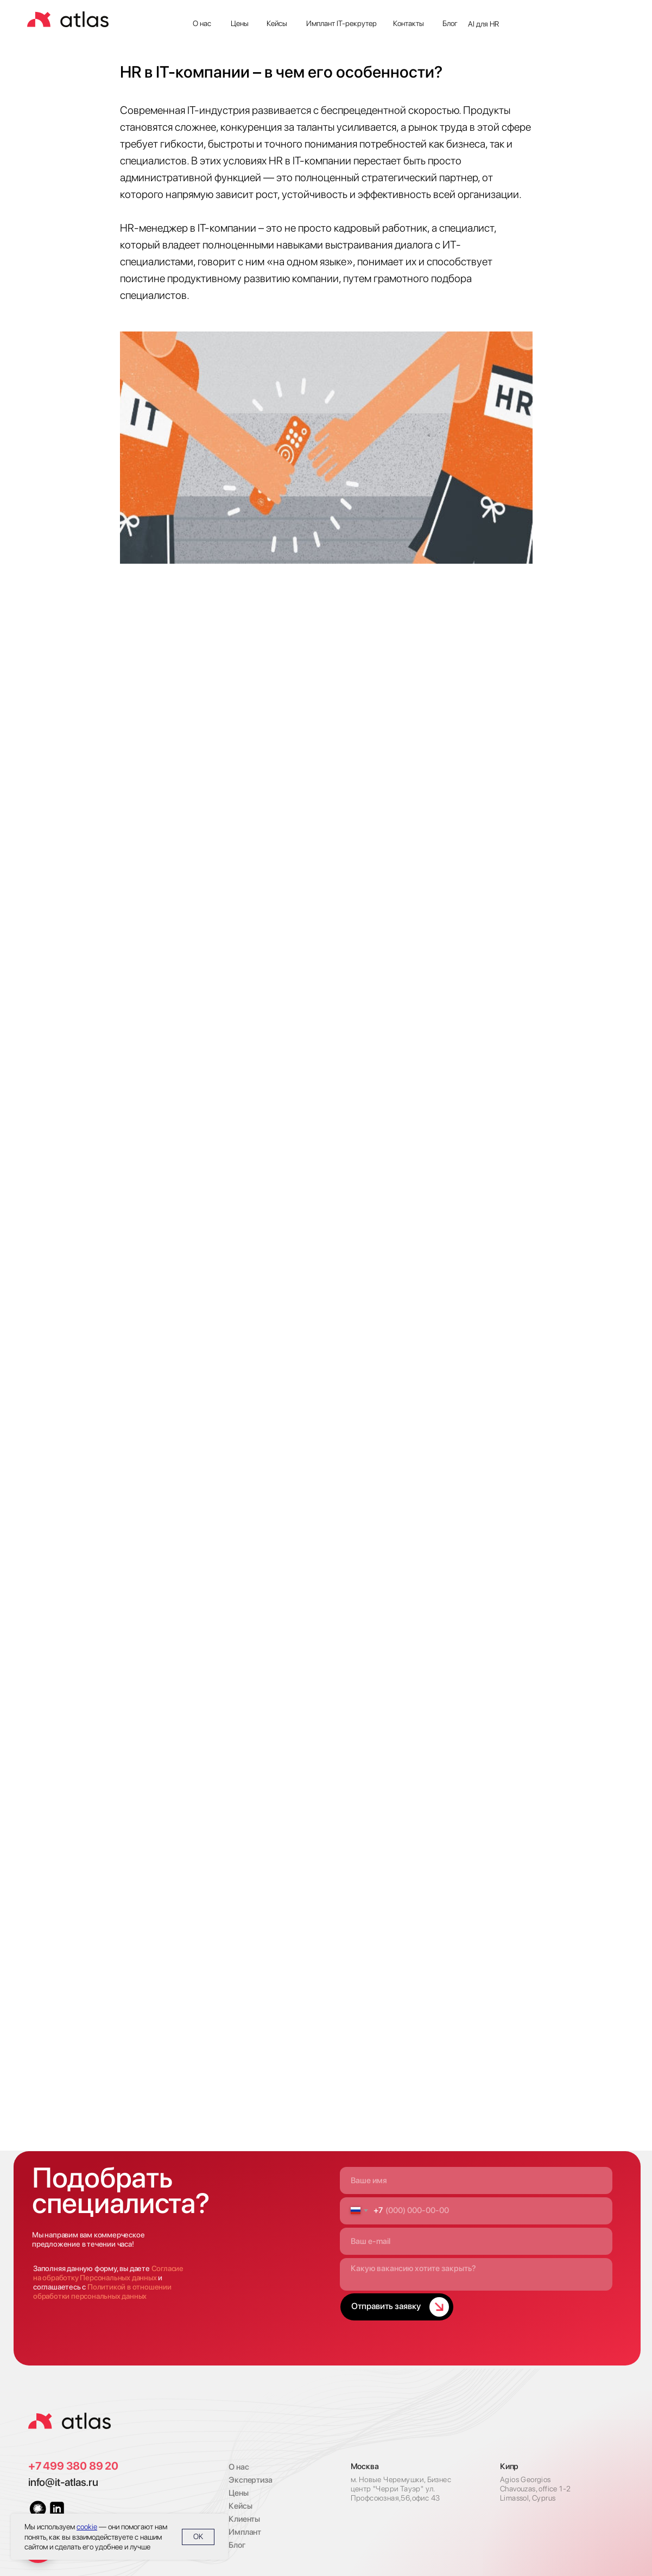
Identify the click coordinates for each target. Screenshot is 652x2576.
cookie (87, 2526)
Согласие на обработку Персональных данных (108, 2273)
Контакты (408, 23)
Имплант (245, 2532)
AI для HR (483, 24)
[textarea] (476, 2274)
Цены (240, 23)
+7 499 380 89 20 (73, 2465)
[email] (476, 2241)
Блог (450, 23)
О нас (202, 23)
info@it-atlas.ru (63, 2482)
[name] (476, 2180)
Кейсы (277, 23)
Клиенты (244, 2519)
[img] (69, 2421)
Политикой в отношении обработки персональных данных (102, 2291)
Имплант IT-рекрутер (341, 23)
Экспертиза (250, 2480)
